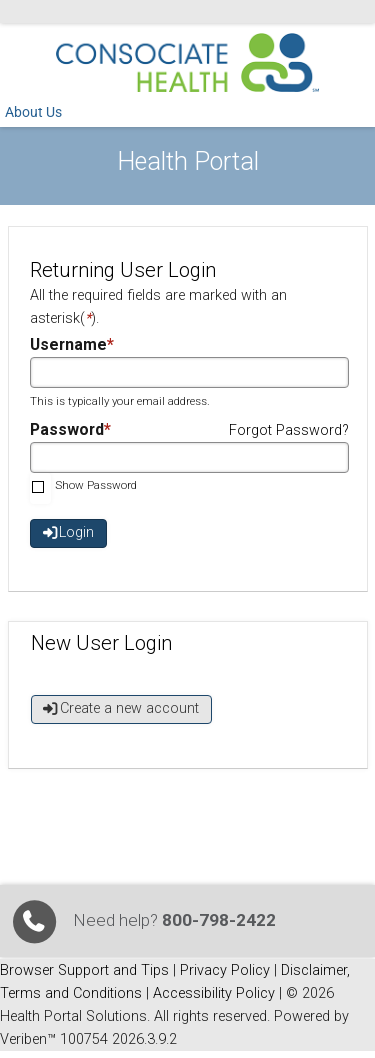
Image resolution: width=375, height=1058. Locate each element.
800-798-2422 (219, 920)
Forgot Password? (289, 430)
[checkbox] (40, 488)
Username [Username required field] (68, 344)
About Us (33, 112)
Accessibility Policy (214, 993)
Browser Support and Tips (84, 970)
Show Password (96, 485)
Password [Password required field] (67, 429)
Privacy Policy (225, 970)
